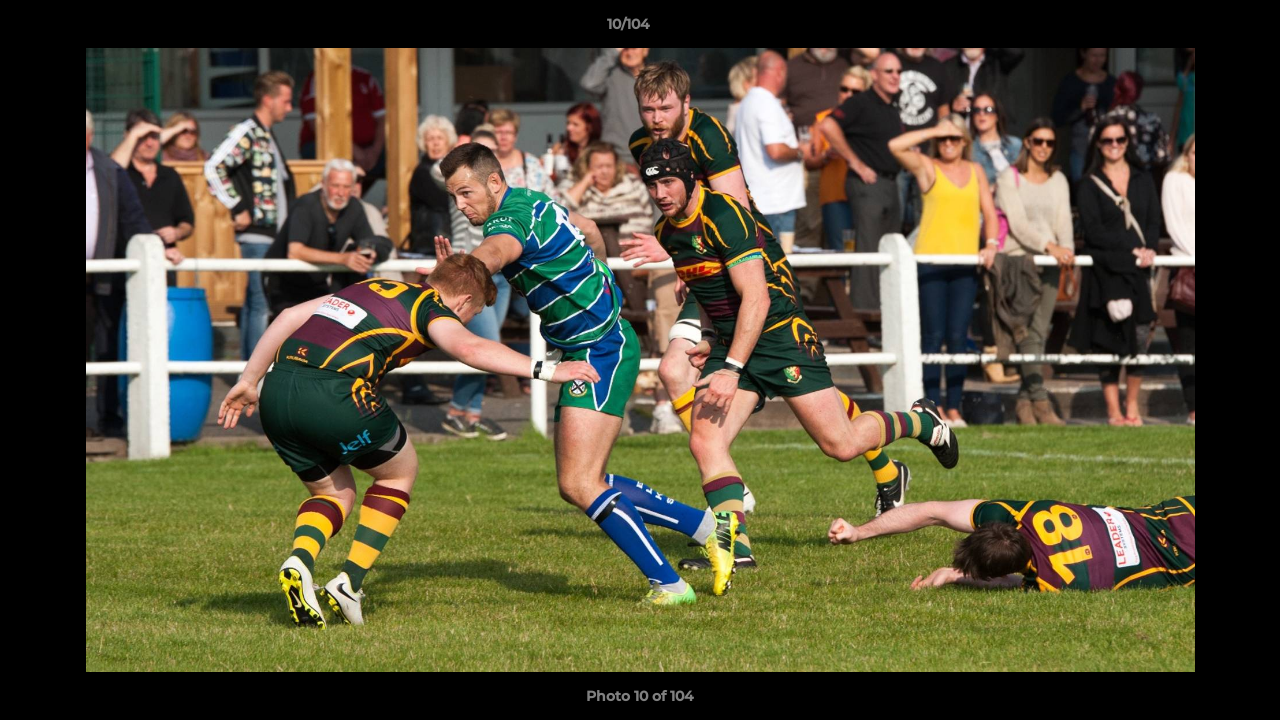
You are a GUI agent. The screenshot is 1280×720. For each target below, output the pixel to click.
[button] (1196, 29)
